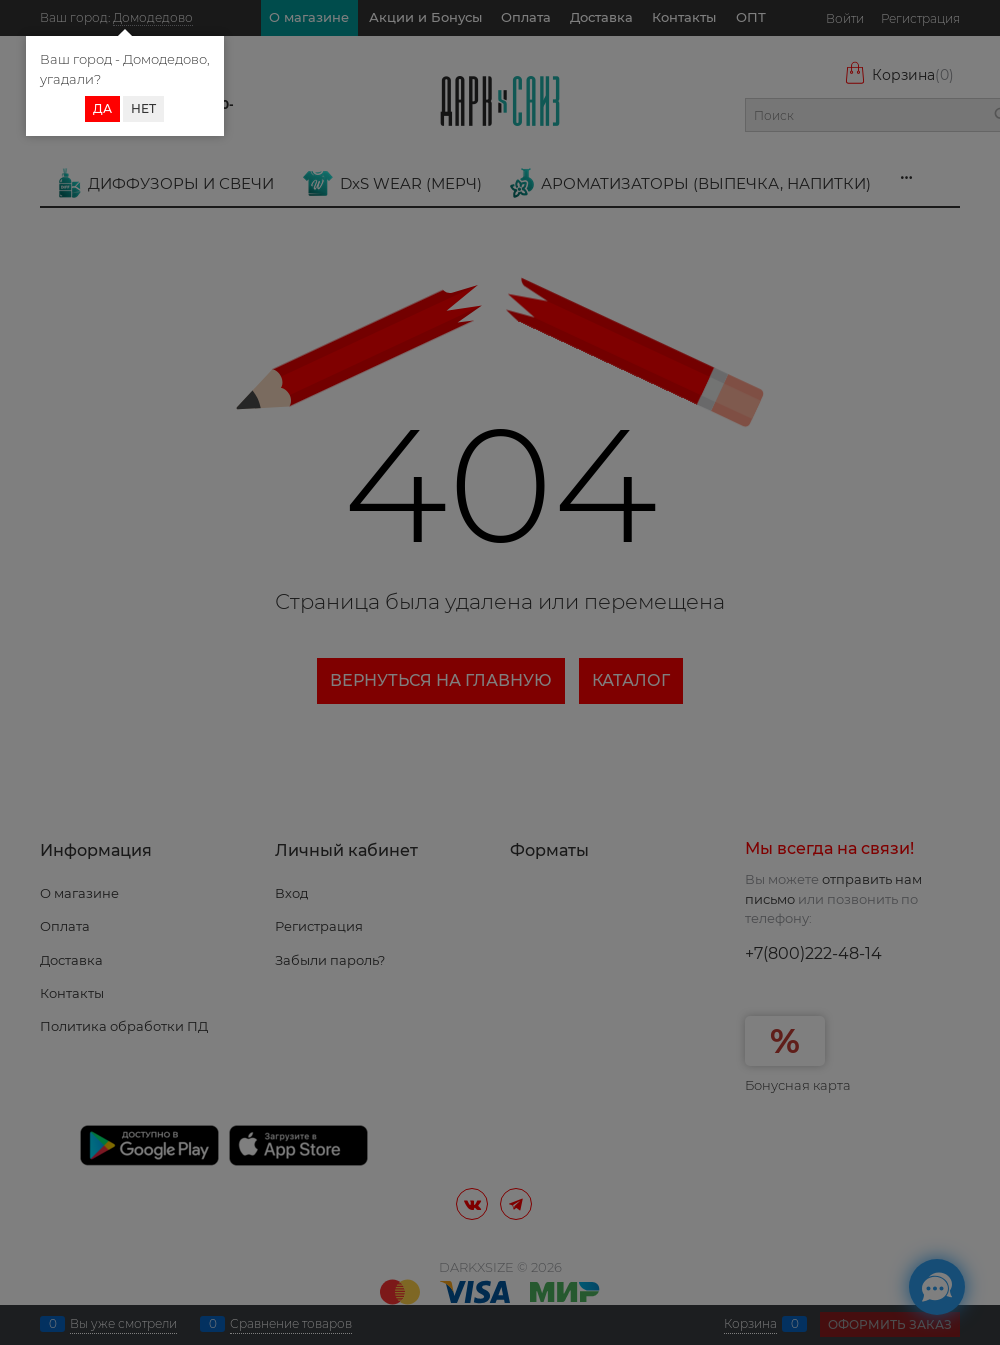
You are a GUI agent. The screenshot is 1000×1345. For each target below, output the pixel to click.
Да (102, 108)
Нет (143, 108)
